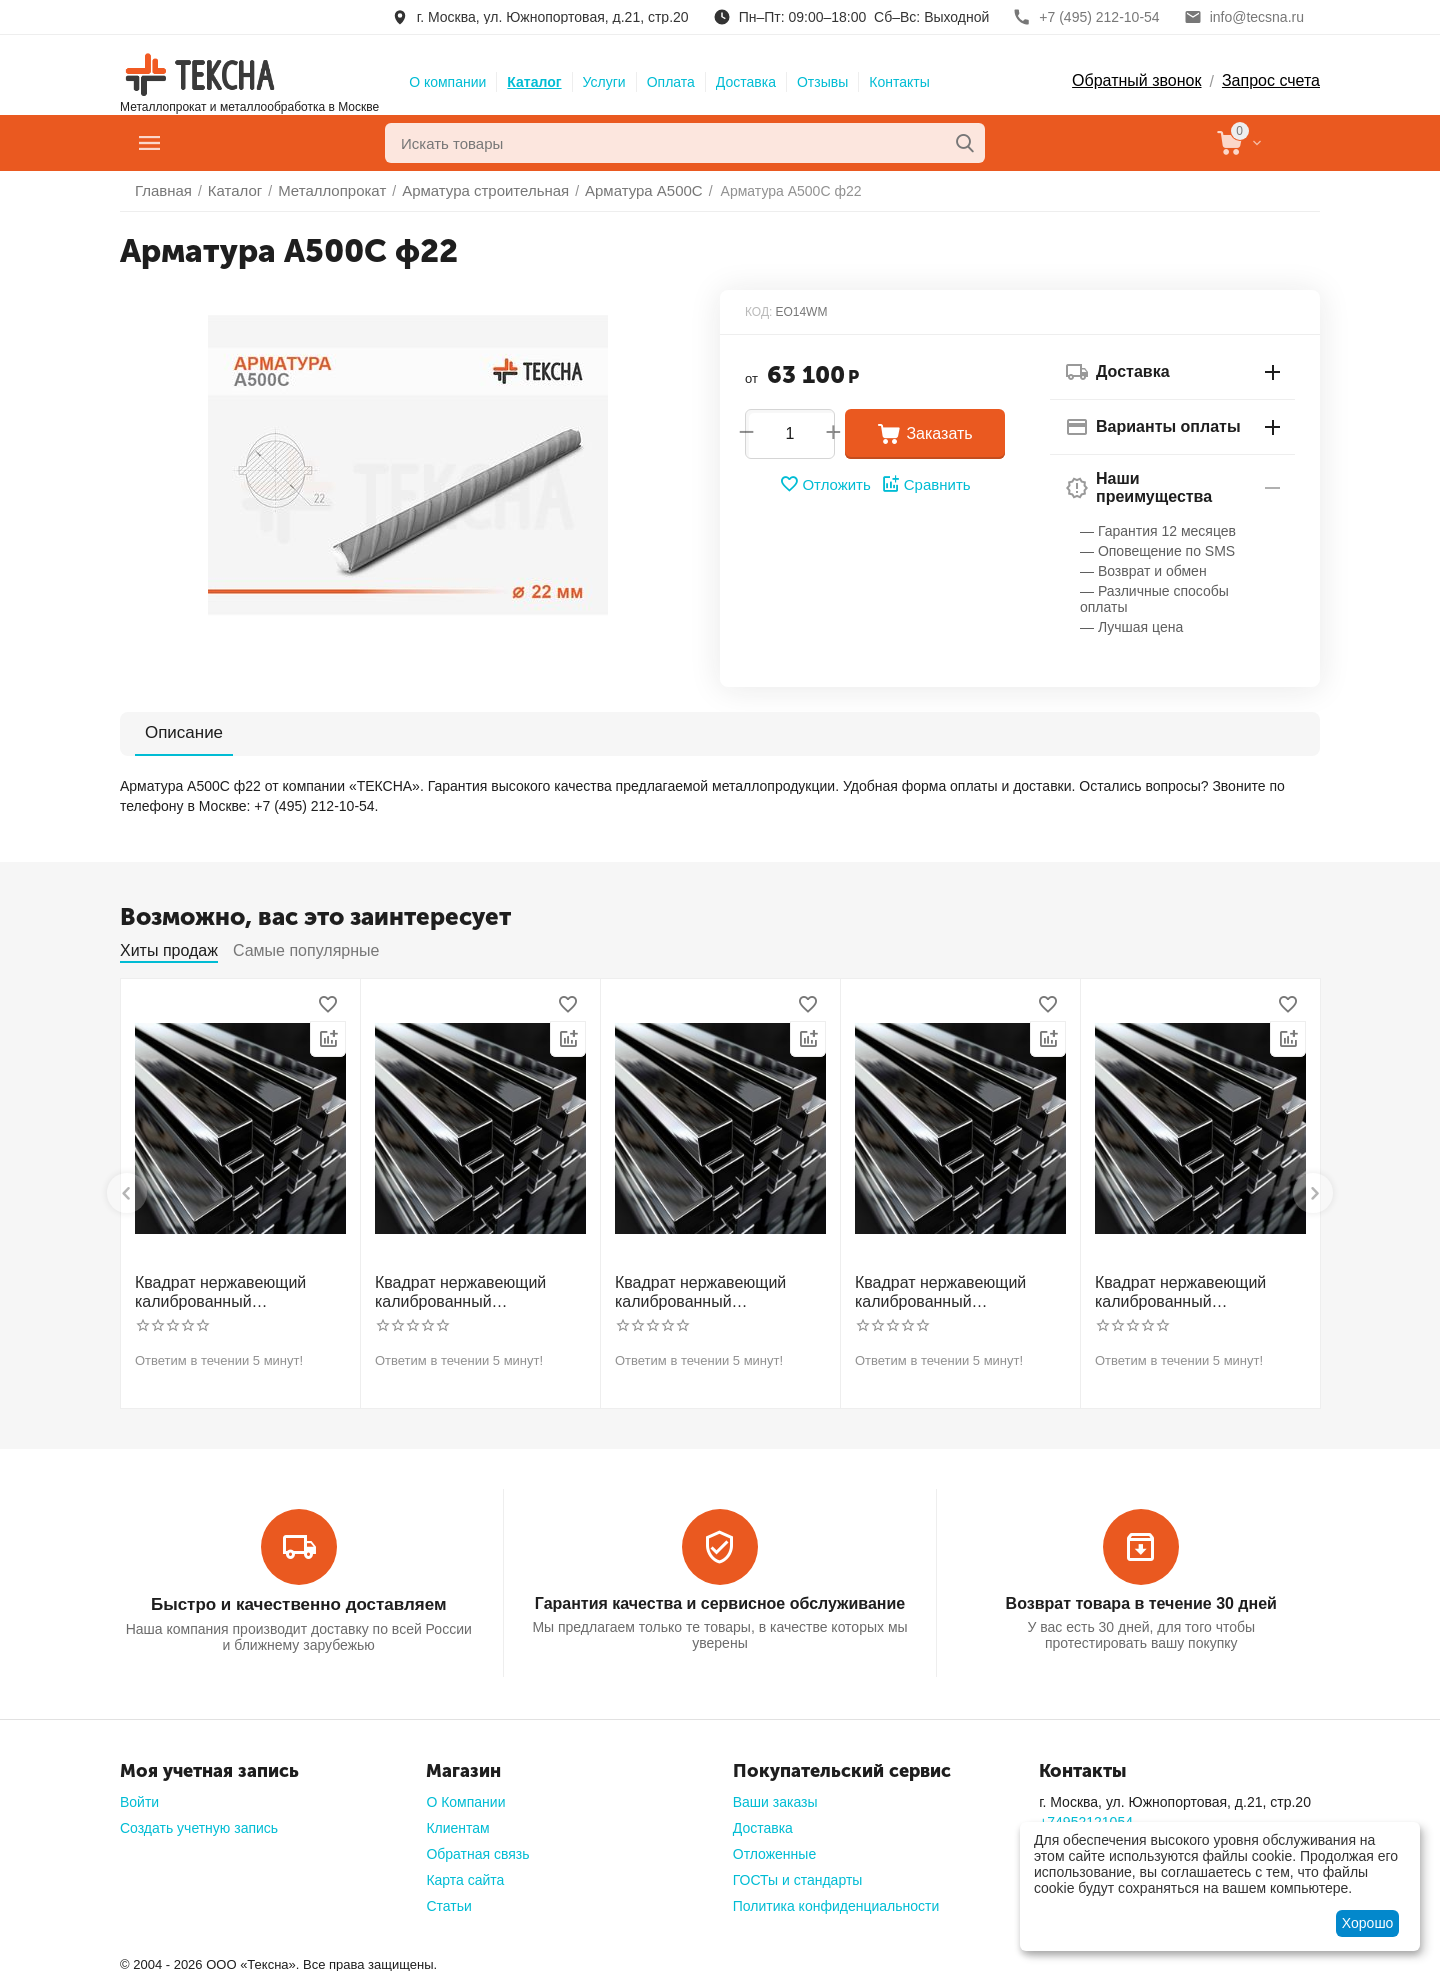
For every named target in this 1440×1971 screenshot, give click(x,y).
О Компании (465, 1795)
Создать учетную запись (199, 1821)
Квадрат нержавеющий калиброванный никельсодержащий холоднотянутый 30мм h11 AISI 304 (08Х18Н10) (236, 1290)
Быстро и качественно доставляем (298, 1598)
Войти (139, 1795)
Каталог (534, 82)
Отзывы (822, 82)
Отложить (827, 484)
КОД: (758, 312)
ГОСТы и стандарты (798, 1873)
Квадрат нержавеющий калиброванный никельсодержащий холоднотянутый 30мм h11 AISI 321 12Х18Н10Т (476, 1290)
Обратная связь (477, 1847)
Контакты (899, 82)
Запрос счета (1271, 80)
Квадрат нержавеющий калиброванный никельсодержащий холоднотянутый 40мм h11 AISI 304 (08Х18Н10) (716, 1290)
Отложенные (774, 1847)
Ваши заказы (775, 1795)
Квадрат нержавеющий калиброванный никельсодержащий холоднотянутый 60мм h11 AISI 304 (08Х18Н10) (1196, 1290)
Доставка (746, 82)
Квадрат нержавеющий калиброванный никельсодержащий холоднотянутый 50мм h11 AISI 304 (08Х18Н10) (956, 1290)
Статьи (448, 1899)
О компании (447, 82)
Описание (172, 732)
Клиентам (457, 1821)
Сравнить (923, 484)
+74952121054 (1086, 1815)
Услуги (604, 82)
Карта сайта (465, 1873)
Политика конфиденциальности (836, 1899)
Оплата (671, 82)
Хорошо (1368, 1923)
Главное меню (233, 143)
